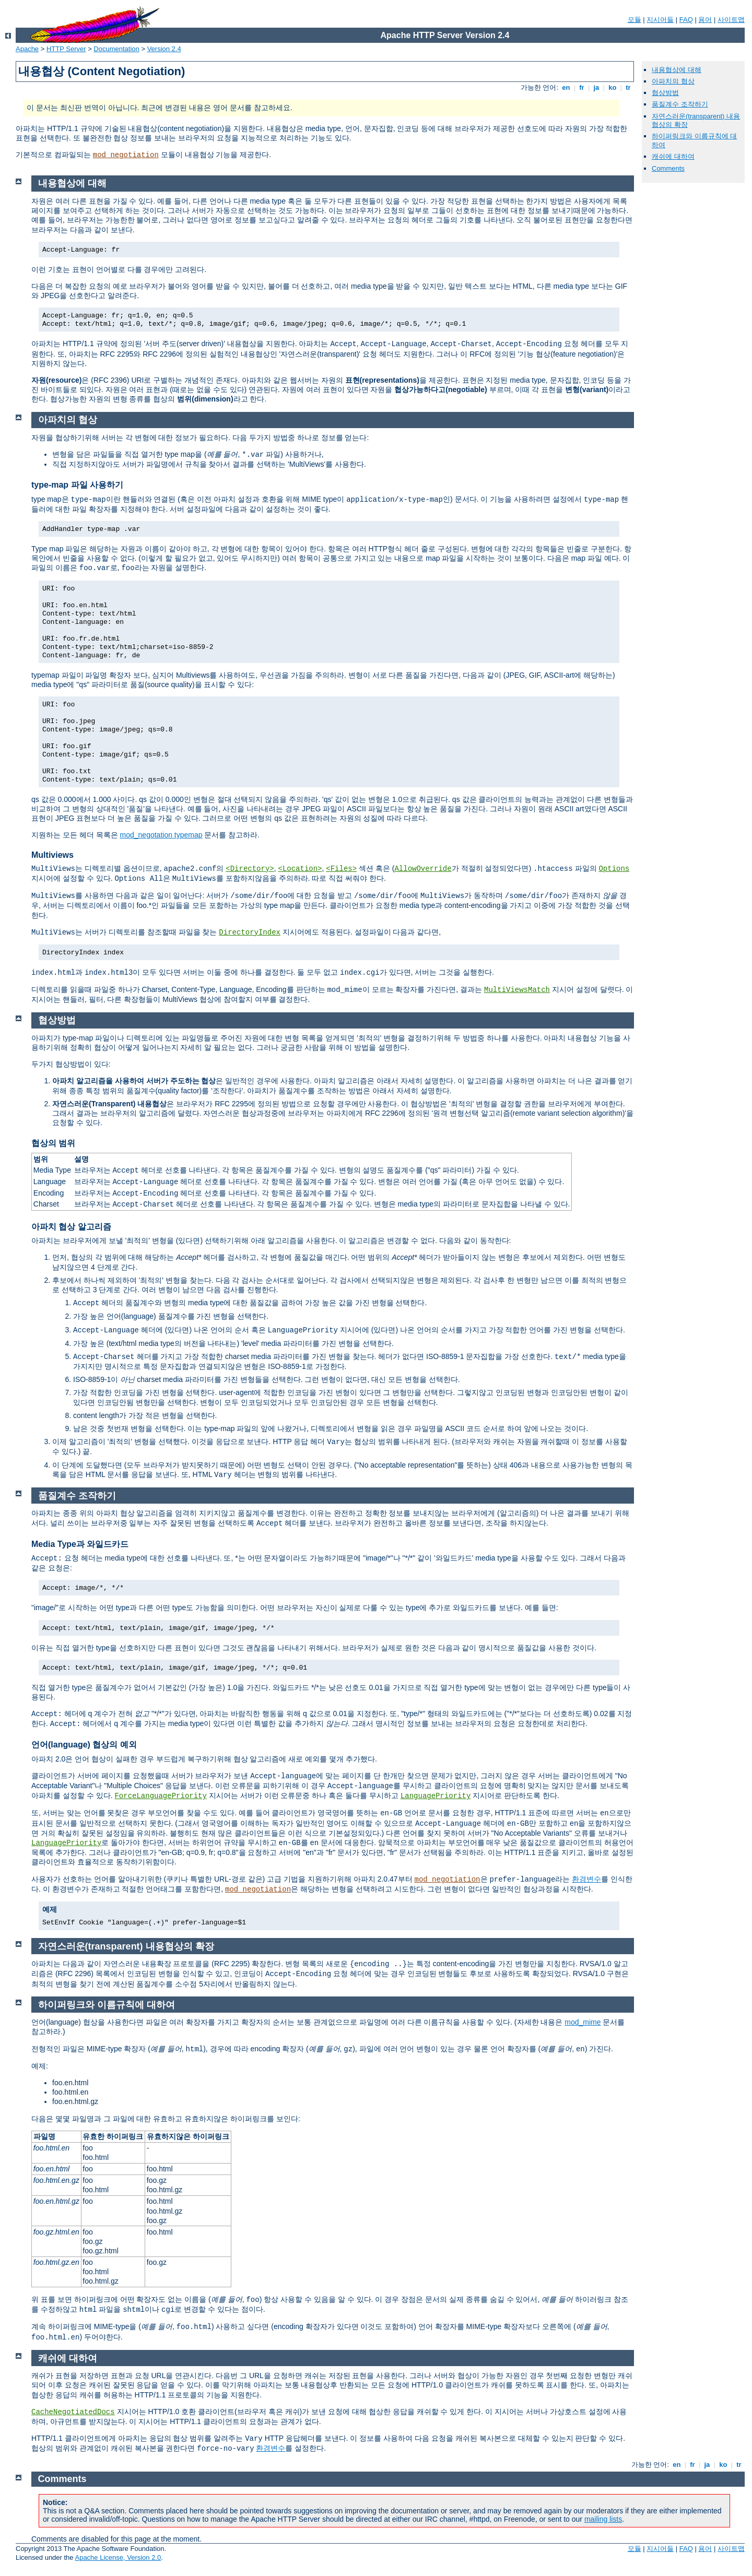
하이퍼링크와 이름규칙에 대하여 (106, 2005)
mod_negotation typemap (161, 835)
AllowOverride (422, 869)
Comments (668, 168)
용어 (705, 19)
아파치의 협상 (673, 81)
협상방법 (665, 93)
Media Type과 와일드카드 (79, 1544)
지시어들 (660, 19)
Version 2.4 (164, 49)
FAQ (686, 19)
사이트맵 (731, 19)
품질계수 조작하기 (680, 104)
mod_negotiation (126, 155)
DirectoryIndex (249, 932)
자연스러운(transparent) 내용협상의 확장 (126, 1946)
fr (582, 87)
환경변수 (586, 1879)
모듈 (634, 19)
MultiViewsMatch (517, 990)
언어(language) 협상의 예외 (84, 1744)
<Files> (341, 869)
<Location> (300, 869)
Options (613, 869)
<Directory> (250, 869)
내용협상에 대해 (676, 70)
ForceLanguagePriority (160, 1796)
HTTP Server (66, 49)
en (566, 87)
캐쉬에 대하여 (673, 156)
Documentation (116, 49)
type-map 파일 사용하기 (77, 484)
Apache (27, 49)
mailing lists (603, 2519)
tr (628, 87)
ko (612, 87)
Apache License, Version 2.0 (118, 2557)
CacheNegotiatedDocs (73, 2412)
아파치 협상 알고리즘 (71, 1226)
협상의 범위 (53, 1143)
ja (596, 87)
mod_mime (583, 2022)
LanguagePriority (436, 1796)
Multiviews (52, 854)
